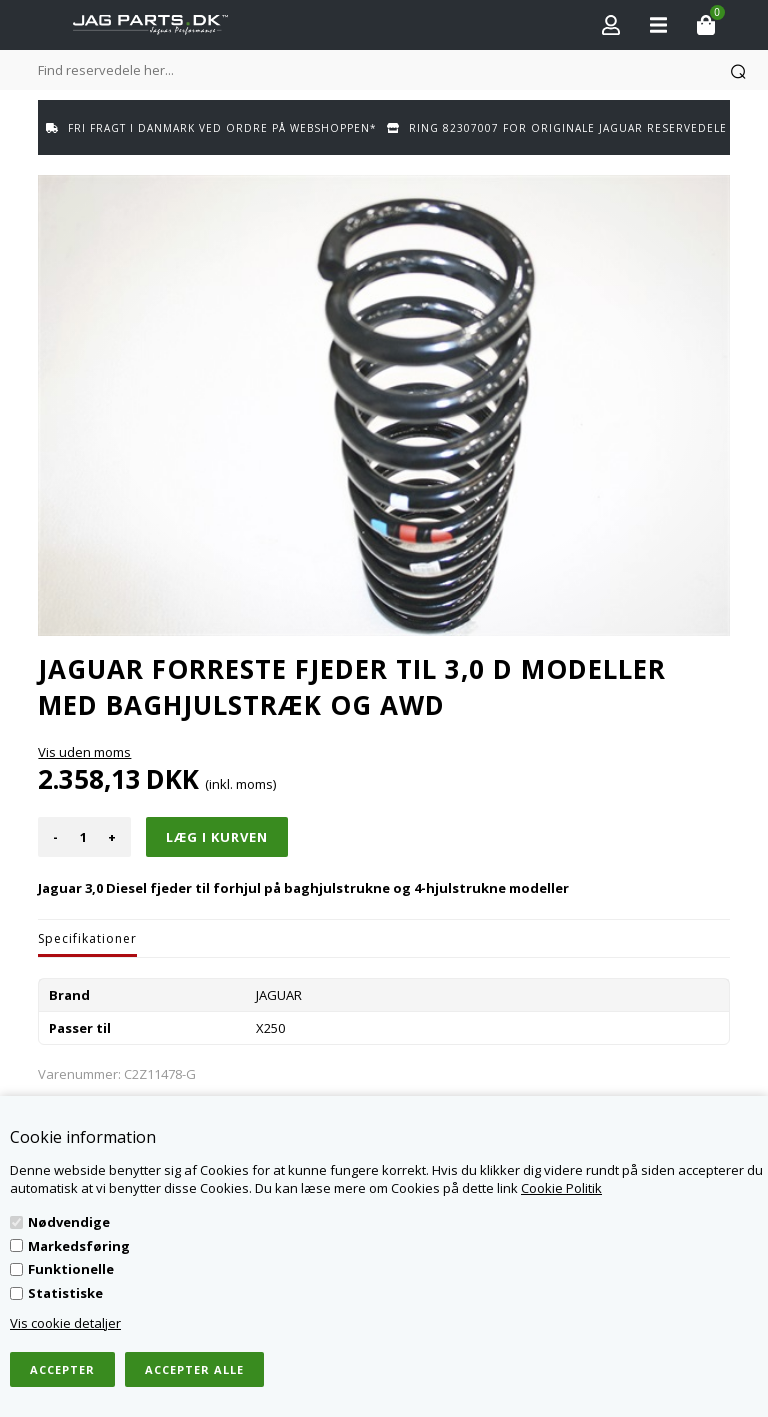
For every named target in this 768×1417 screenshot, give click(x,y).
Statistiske (65, 1293)
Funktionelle (71, 1269)
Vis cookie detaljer (65, 1323)
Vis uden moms (84, 752)
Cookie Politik (561, 1188)
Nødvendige (69, 1222)
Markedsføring (79, 1246)
